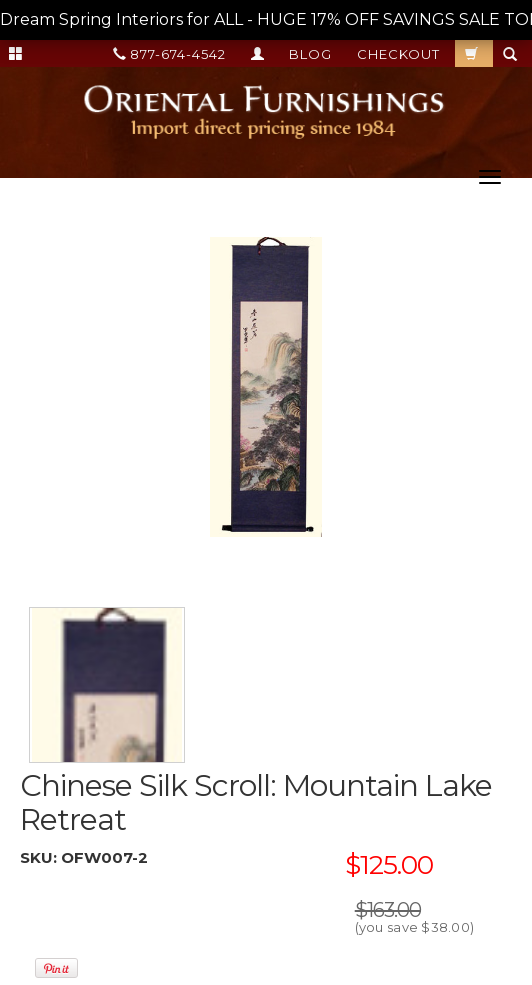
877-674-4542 (169, 54)
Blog (310, 54)
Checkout (398, 54)
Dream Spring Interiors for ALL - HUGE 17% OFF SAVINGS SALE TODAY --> (266, 20)
